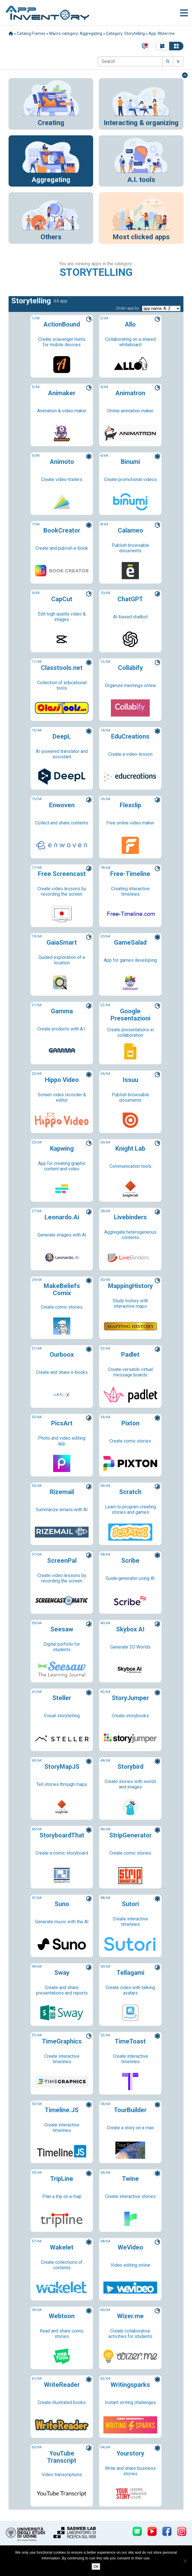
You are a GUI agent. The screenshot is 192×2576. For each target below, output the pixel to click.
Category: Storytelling (125, 33)
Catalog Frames (31, 33)
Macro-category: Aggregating (75, 33)
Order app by (127, 308)
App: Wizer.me (162, 33)
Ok (96, 2566)
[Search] (130, 61)
